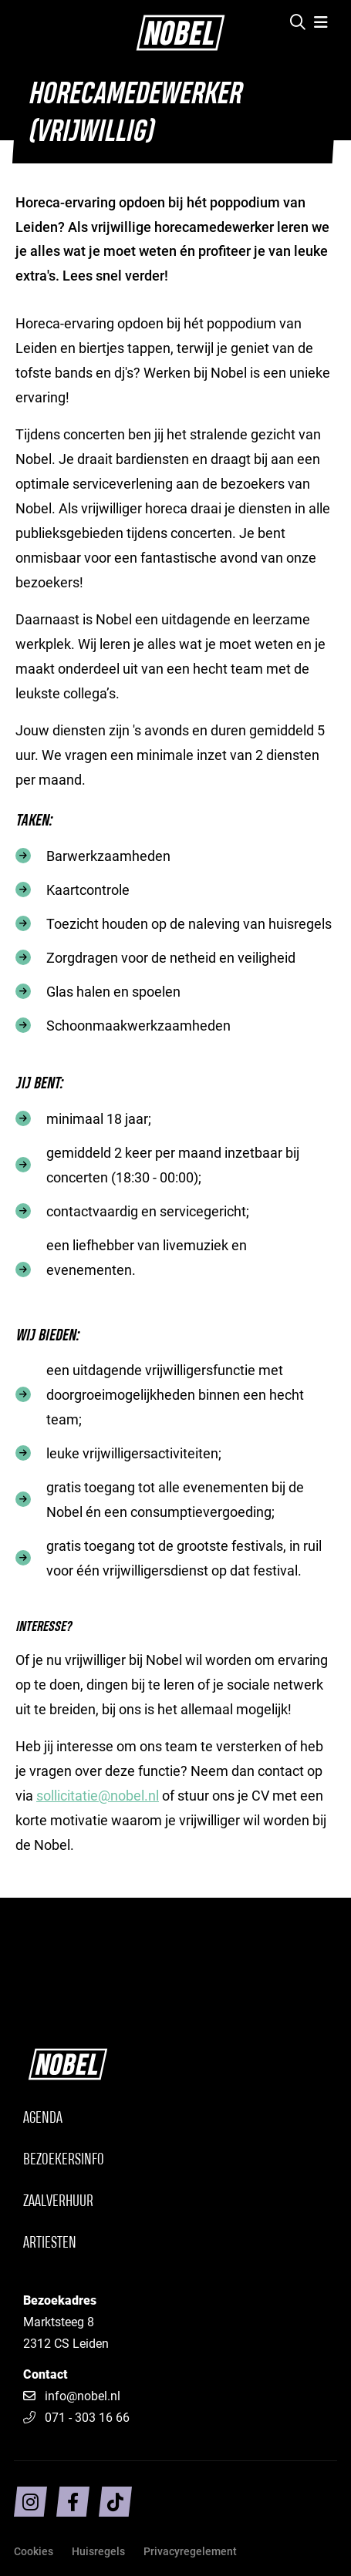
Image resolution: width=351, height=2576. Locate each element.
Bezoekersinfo (63, 2160)
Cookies (33, 2551)
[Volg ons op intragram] (30, 2502)
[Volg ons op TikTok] (115, 2502)
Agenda (42, 2118)
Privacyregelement (190, 2551)
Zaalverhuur (58, 2201)
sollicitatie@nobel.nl (97, 1795)
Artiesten (49, 2243)
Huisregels (98, 2551)
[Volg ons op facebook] (72, 2502)
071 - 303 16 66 (76, 2417)
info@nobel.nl (82, 2395)
